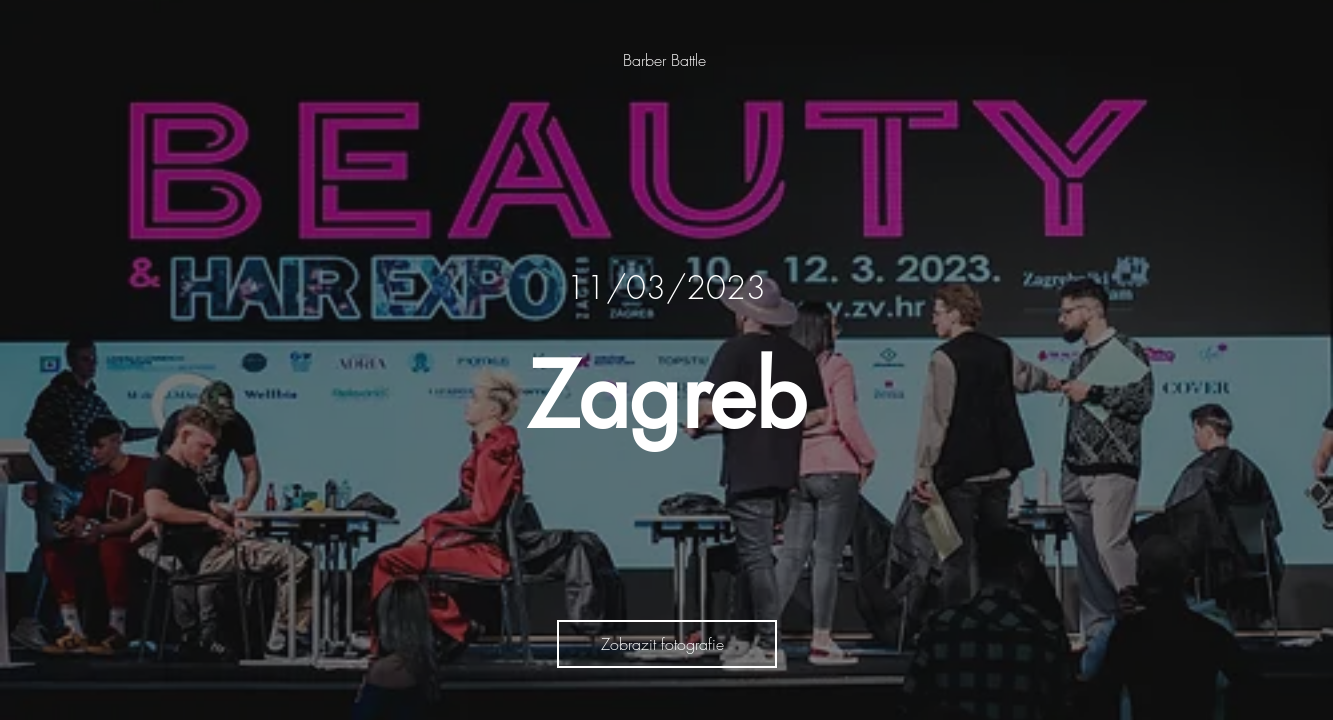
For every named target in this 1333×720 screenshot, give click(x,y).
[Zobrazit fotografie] (667, 644)
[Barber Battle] (666, 60)
